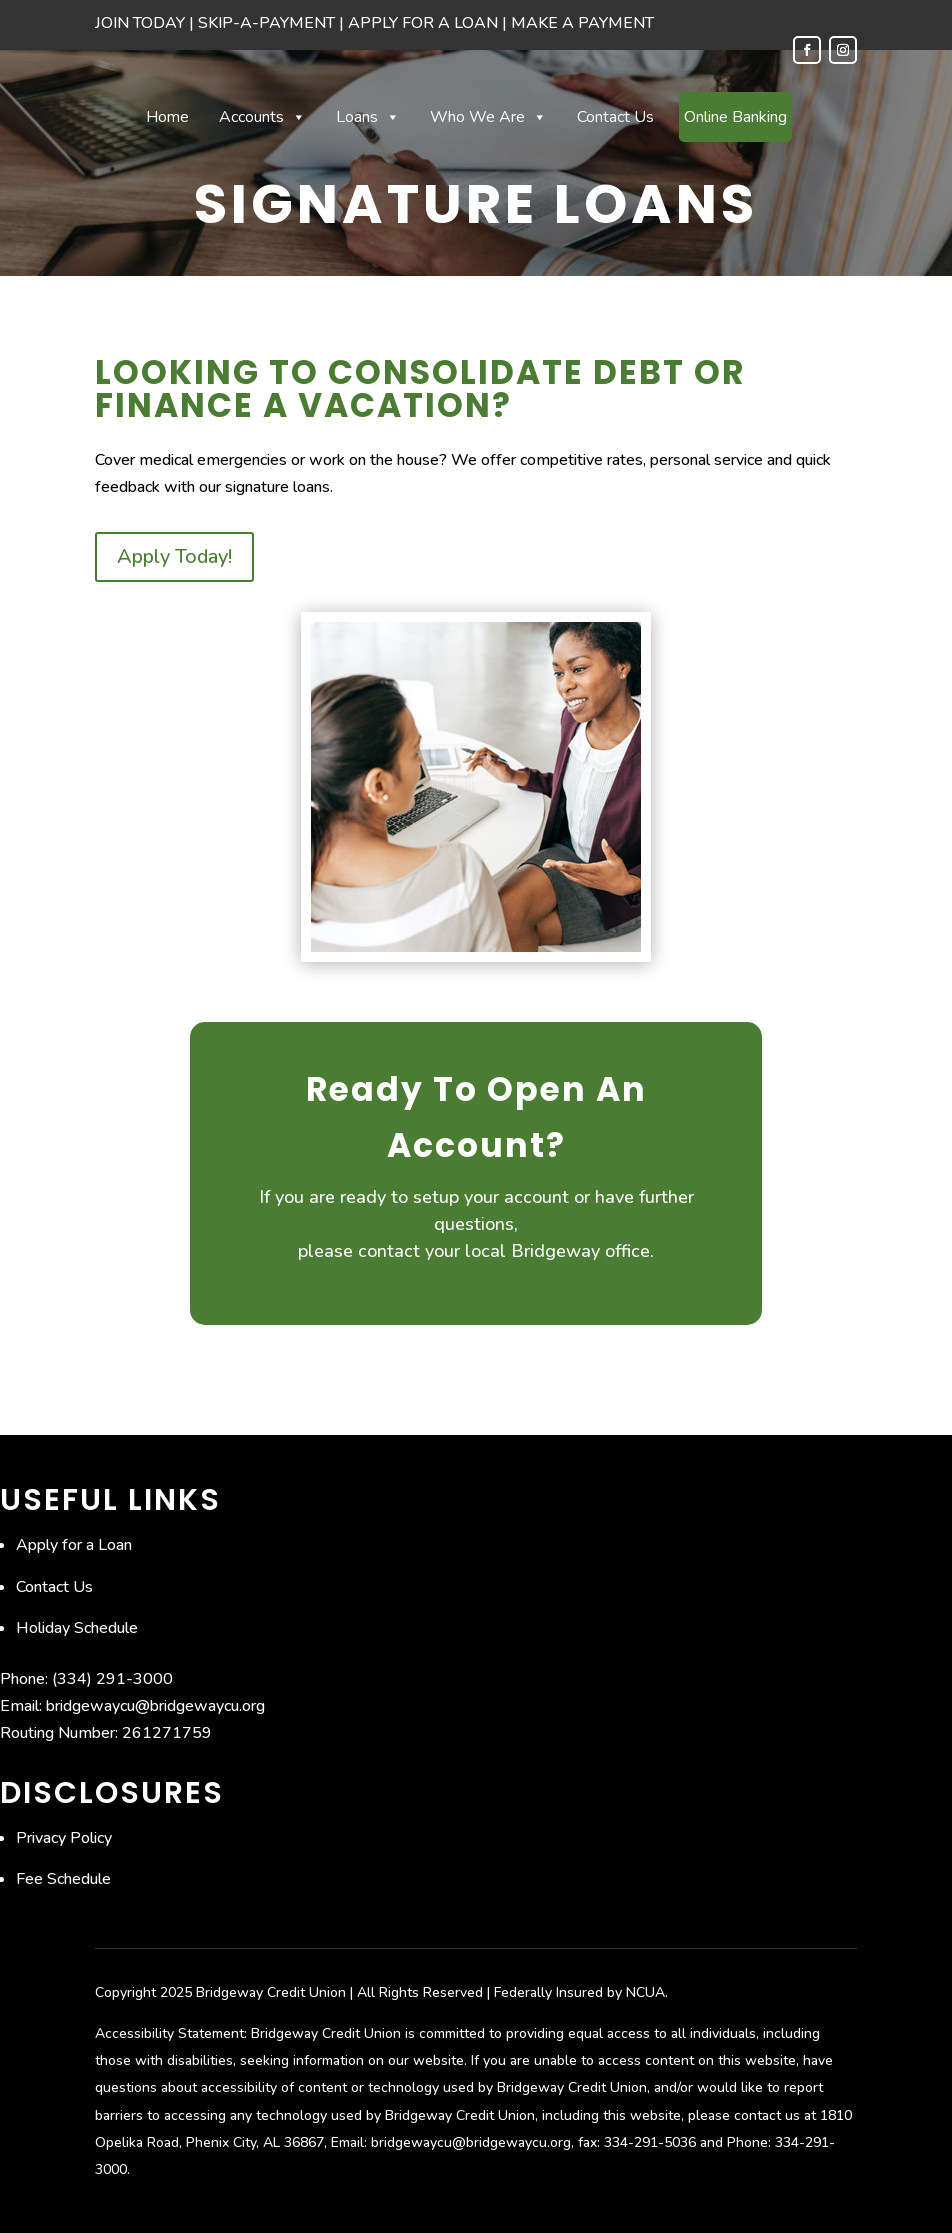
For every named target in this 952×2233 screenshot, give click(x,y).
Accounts (262, 117)
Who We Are (488, 117)
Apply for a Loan (74, 1545)
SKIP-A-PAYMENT (266, 23)
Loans (368, 117)
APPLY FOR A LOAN (423, 23)
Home (167, 117)
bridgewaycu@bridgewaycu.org (155, 1706)
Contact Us (615, 117)
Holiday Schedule (77, 1628)
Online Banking (735, 117)
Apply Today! (174, 556)
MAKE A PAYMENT (582, 23)
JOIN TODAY (140, 23)
